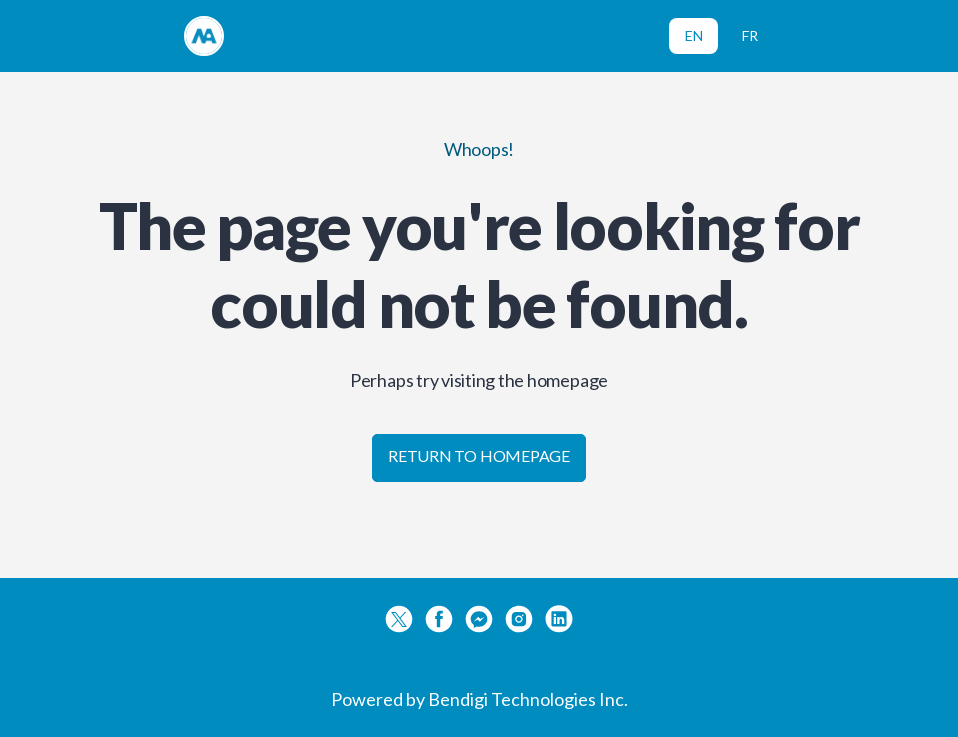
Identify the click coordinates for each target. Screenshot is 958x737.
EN (694, 35)
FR (750, 35)
